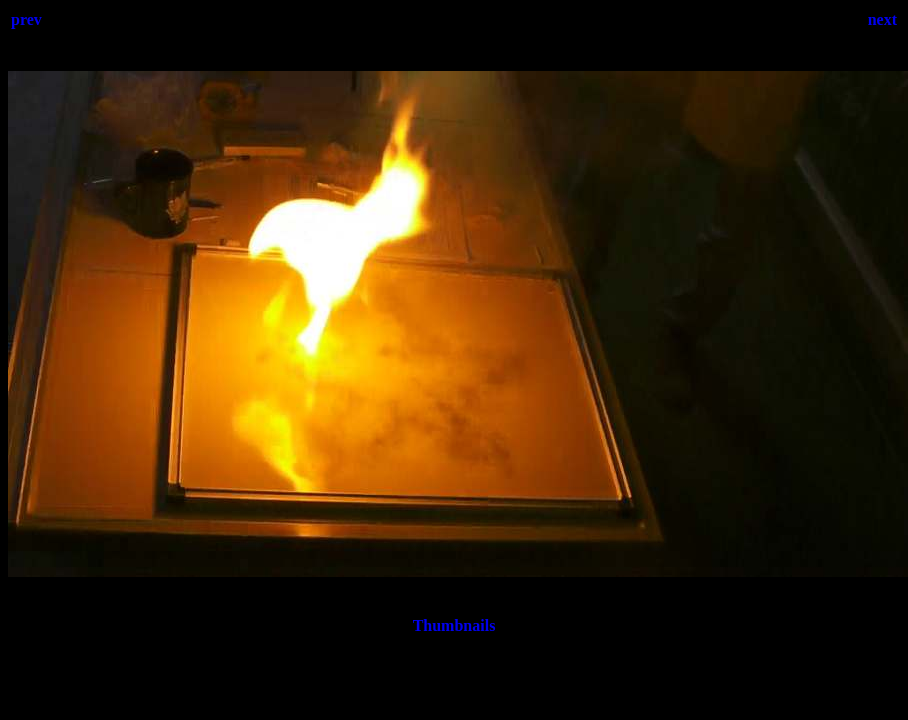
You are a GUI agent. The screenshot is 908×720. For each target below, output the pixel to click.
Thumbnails (454, 625)
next (882, 19)
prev (26, 19)
